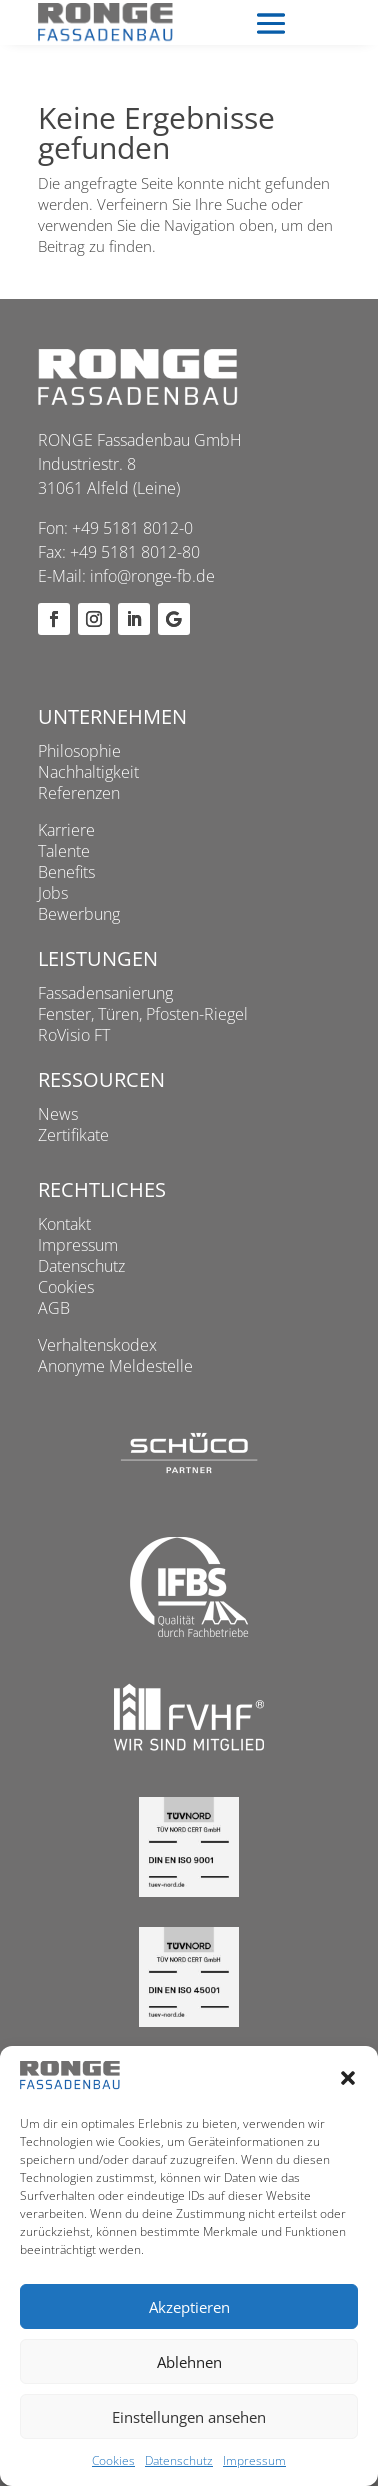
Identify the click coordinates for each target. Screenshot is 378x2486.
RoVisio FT (74, 1035)
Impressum (254, 2460)
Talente (64, 851)
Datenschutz (179, 2460)
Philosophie (79, 751)
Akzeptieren (189, 2307)
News (58, 1114)
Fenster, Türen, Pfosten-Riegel (143, 1014)
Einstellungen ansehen (189, 2417)
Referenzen (79, 793)
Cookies (113, 2460)
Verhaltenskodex (97, 1345)
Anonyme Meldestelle (115, 1366)
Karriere (66, 830)
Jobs (53, 893)
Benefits (66, 872)
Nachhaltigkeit (88, 772)
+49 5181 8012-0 (132, 528)
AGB (54, 1308)
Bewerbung (79, 914)
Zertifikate (73, 1135)
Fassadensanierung (105, 993)
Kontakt (64, 1224)
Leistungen (98, 958)
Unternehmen (112, 716)
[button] (348, 2078)
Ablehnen (189, 2362)
